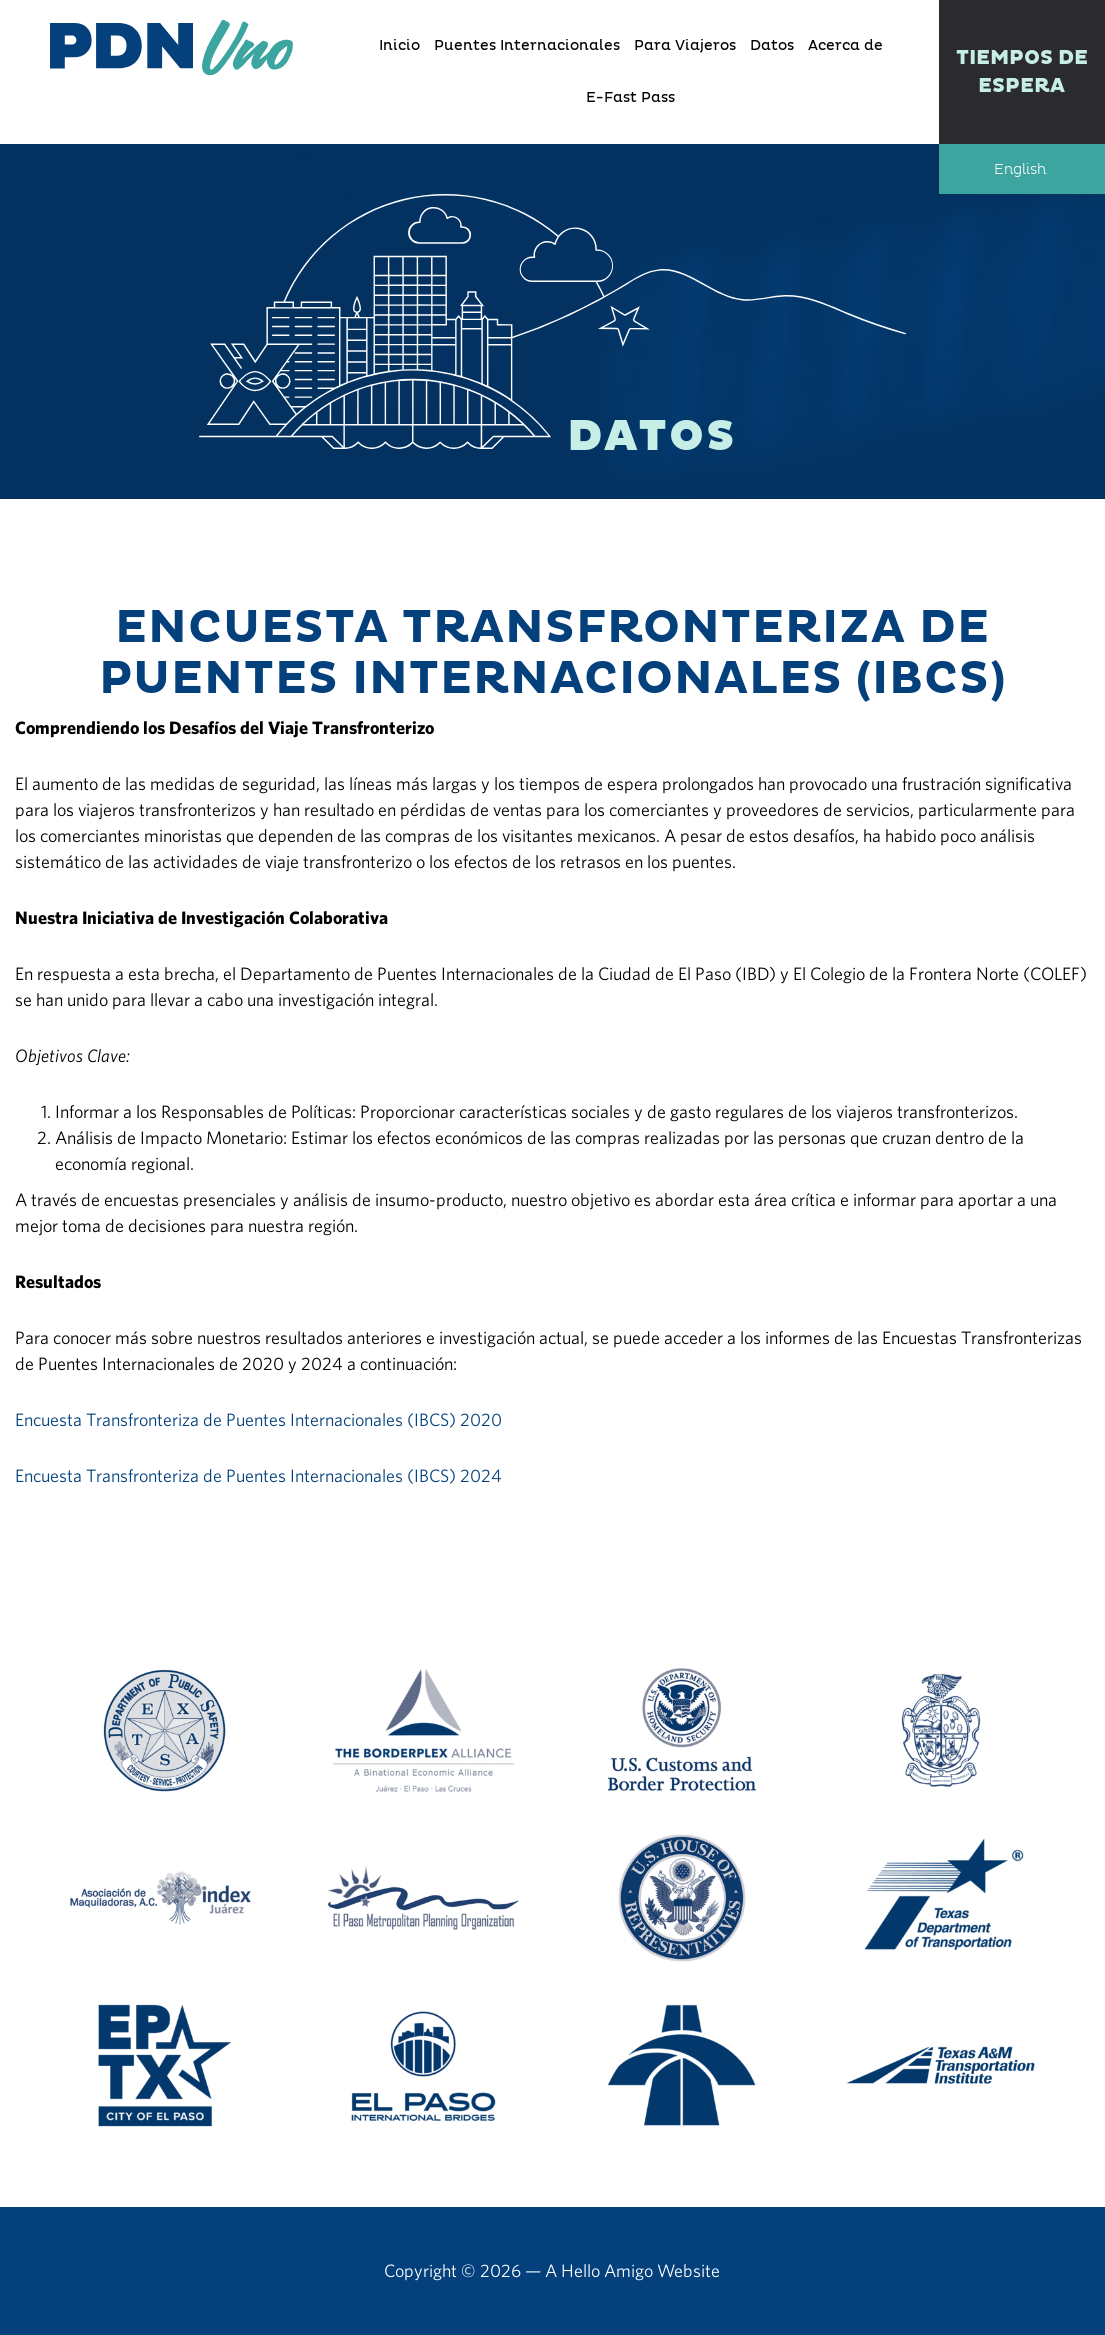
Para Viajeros (685, 46)
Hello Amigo (607, 2270)
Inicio (399, 46)
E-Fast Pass (630, 98)
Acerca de (845, 46)
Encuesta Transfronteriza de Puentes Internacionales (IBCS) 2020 (258, 1419)
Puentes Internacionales (527, 46)
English (1020, 170)
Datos (772, 46)
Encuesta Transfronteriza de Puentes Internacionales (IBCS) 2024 (258, 1475)
